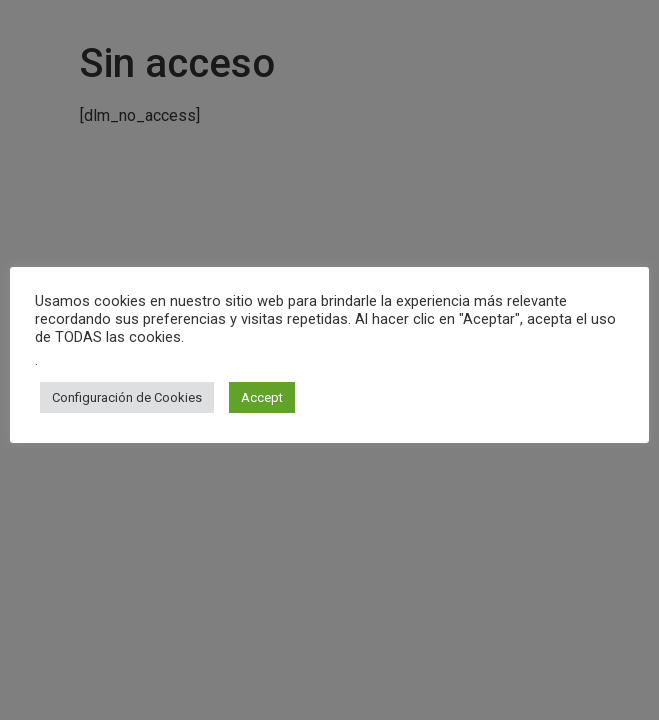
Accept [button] (262, 397)
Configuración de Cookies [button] (127, 397)
